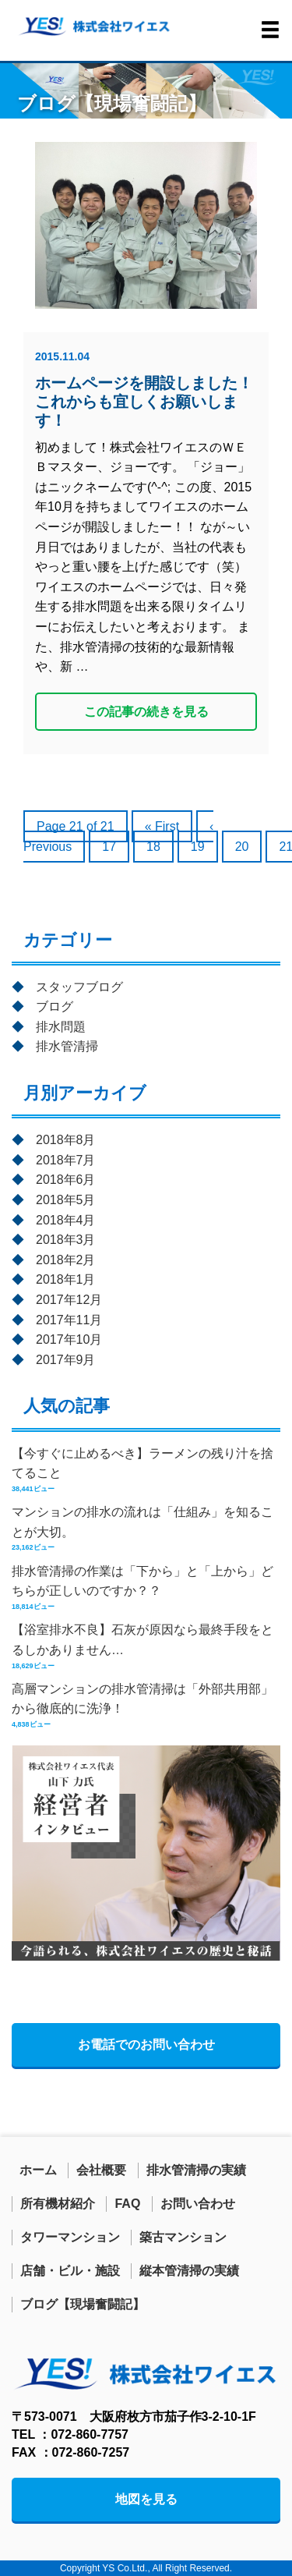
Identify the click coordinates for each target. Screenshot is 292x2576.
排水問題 (61, 1026)
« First (162, 826)
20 (242, 846)
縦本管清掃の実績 (189, 2270)
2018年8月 (66, 1139)
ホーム (38, 2170)
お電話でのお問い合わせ (146, 2044)
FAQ (127, 2203)
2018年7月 (66, 1160)
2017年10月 (69, 1339)
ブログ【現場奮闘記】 (82, 2304)
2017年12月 (69, 1299)
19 (198, 846)
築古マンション (183, 2237)
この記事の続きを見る (146, 711)
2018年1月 (66, 1279)
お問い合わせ (197, 2203)
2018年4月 (66, 1220)
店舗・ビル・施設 (70, 2270)
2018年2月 (66, 1260)
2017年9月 (66, 1359)
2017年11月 (69, 1320)
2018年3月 (66, 1239)
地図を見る (146, 2499)
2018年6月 (66, 1179)
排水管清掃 (67, 1046)
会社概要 (101, 2170)
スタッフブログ (79, 987)
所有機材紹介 (57, 2203)
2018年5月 (66, 1200)
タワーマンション (70, 2237)
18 (153, 846)
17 (109, 846)
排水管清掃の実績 (196, 2170)
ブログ (54, 1006)
